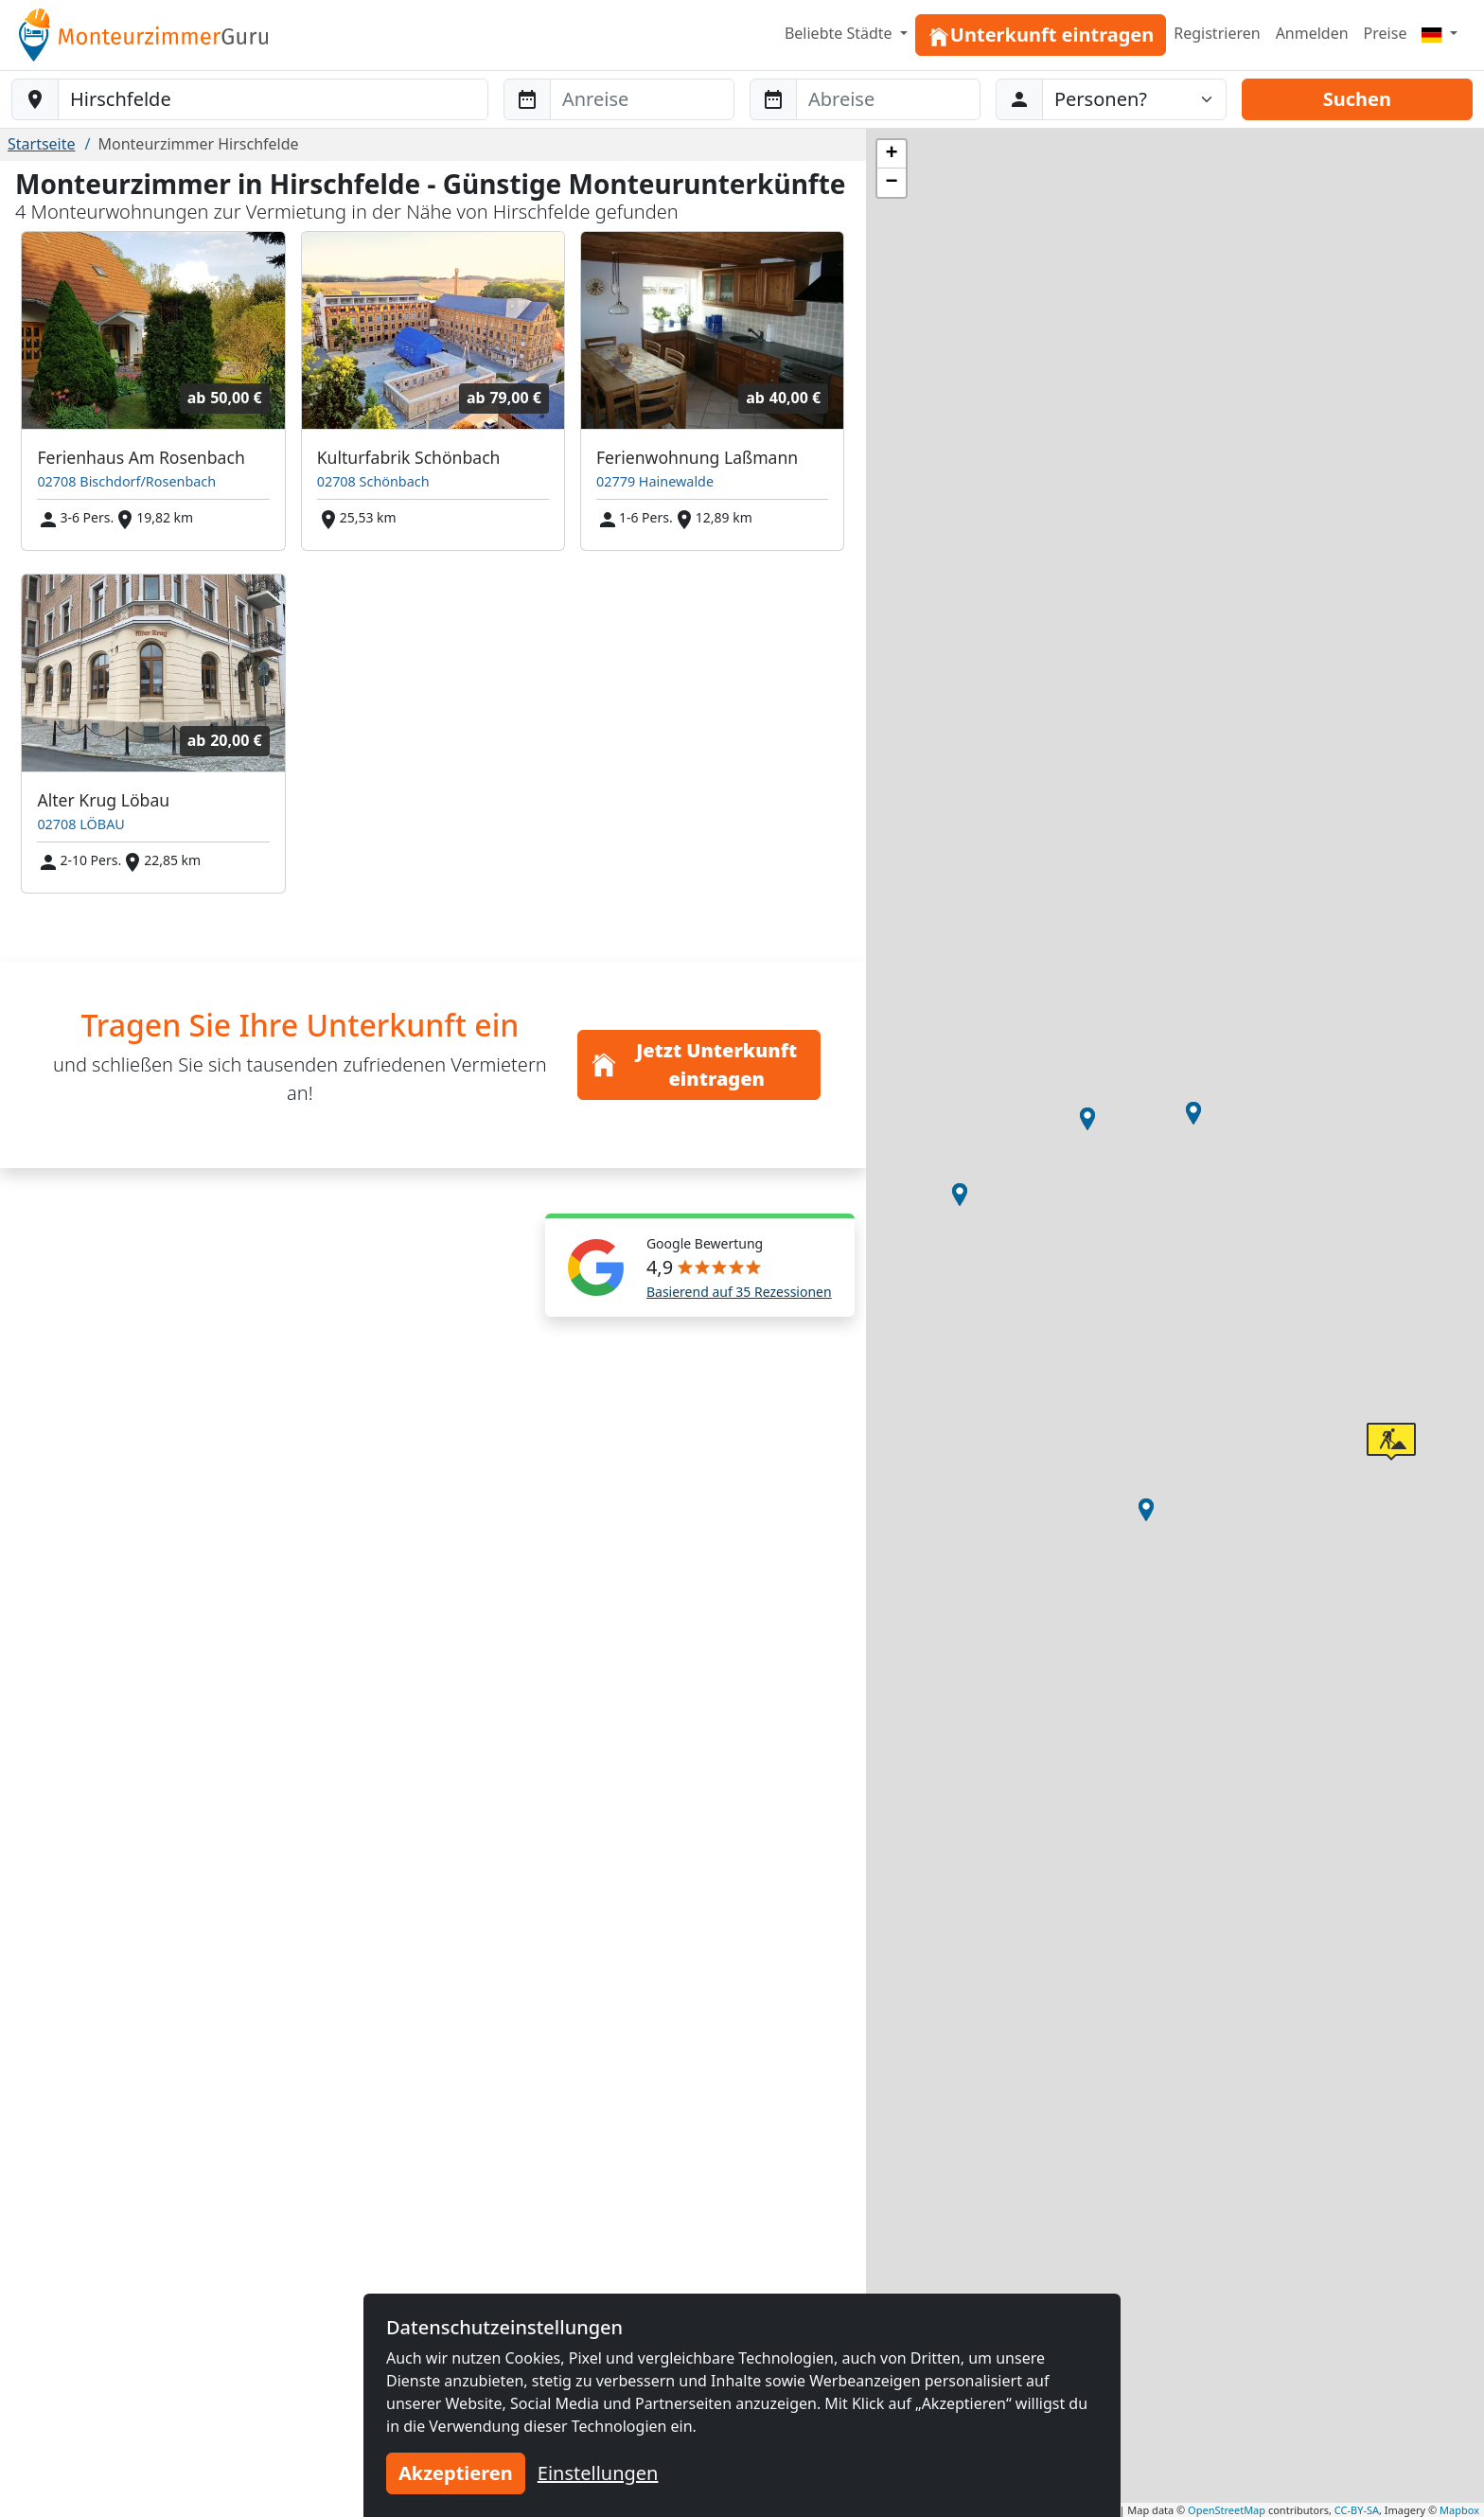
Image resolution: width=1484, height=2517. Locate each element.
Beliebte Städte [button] (840, 33)
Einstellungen (598, 2473)
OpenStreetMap (1226, 2510)
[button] (1193, 1113)
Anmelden (1312, 33)
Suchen (1357, 99)
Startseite (42, 143)
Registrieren (1217, 33)
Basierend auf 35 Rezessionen (739, 1292)
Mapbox (1459, 2510)
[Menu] (1439, 33)
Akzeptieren (455, 2473)
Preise (1385, 33)
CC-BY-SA (1356, 2510)
